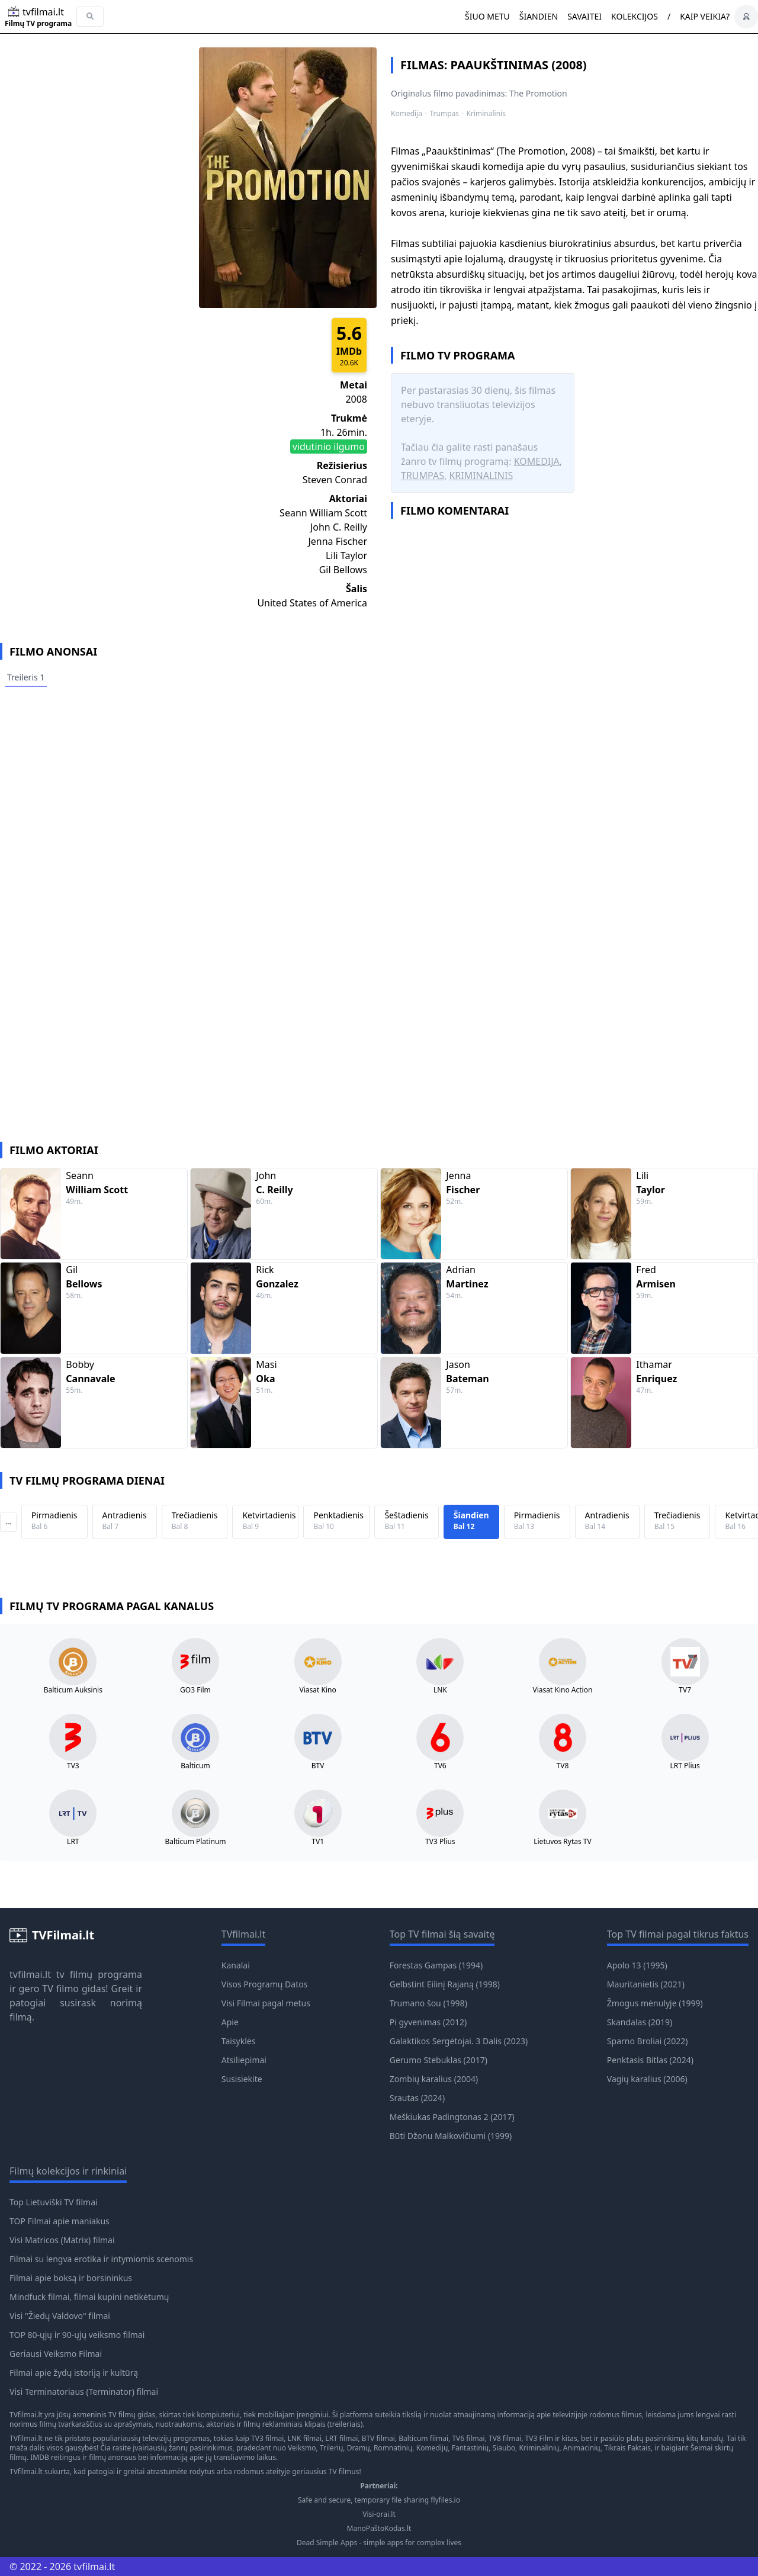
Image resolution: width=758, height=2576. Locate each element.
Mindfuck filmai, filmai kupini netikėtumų (89, 2296)
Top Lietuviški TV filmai (53, 2202)
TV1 (317, 1841)
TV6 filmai (468, 2438)
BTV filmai (378, 2438)
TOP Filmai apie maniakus (59, 2221)
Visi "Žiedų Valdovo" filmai (59, 2315)
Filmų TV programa (38, 23)
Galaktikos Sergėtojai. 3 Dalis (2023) (459, 2041)
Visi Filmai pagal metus (265, 2003)
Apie (230, 2022)
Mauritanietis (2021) (646, 1984)
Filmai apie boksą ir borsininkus (70, 2277)
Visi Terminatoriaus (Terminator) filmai (83, 2391)
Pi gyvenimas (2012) (428, 2022)
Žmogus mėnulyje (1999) (655, 2003)
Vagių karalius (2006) (647, 2078)
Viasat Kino (318, 1690)
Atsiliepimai (243, 2060)
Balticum (195, 1766)
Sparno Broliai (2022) (647, 2041)
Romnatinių (393, 2448)
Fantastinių (470, 2448)
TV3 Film (539, 2438)
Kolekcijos (634, 16)
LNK (440, 1690)
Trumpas (445, 113)
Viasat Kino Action (563, 1690)
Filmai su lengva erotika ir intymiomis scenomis (101, 2259)
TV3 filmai (267, 2438)
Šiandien (538, 16)
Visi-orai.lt (378, 2514)
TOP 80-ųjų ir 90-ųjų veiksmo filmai (76, 2334)
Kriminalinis (486, 113)
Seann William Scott (323, 512)
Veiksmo (302, 2448)
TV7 (685, 1690)
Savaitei (584, 16)
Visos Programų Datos (264, 1984)
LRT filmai (341, 2438)
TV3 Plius (440, 1841)
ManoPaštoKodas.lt (379, 2528)
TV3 (73, 1766)
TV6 (440, 1766)
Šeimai (701, 2448)
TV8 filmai (505, 2438)
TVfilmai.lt (26, 2415)
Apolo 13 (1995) (637, 1965)
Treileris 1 (25, 677)
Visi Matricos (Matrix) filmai (62, 2240)
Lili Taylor (346, 555)
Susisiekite (241, 2078)
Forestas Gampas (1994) (436, 1965)
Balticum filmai (423, 2438)
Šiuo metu (487, 16)
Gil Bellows (343, 569)
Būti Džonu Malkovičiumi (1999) (451, 2135)
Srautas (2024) (417, 2097)
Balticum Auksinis (73, 1690)
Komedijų (432, 2448)
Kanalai (235, 1965)
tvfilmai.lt (30, 1974)
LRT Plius (685, 1766)
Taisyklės (238, 2041)
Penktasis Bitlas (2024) (650, 2060)
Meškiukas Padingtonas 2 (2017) (452, 2116)
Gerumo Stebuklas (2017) (438, 2060)
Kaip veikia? (705, 16)
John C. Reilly (338, 527)
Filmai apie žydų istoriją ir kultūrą (73, 2372)
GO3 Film (195, 1690)
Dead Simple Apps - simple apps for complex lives (379, 2543)
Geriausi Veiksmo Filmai (55, 2353)
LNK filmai (305, 2438)
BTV (318, 1766)
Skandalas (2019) (639, 2022)
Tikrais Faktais (627, 2448)
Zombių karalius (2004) (434, 2078)
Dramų (358, 2448)
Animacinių (581, 2448)
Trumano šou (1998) (428, 2003)
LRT (73, 1841)
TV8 (563, 1766)
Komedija (406, 113)
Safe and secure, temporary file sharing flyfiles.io (379, 2500)
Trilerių (331, 2448)
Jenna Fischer (337, 541)
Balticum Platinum (195, 1841)
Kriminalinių (539, 2448)
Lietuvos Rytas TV (563, 1841)
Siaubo (504, 2448)
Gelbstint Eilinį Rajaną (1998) (445, 1984)
